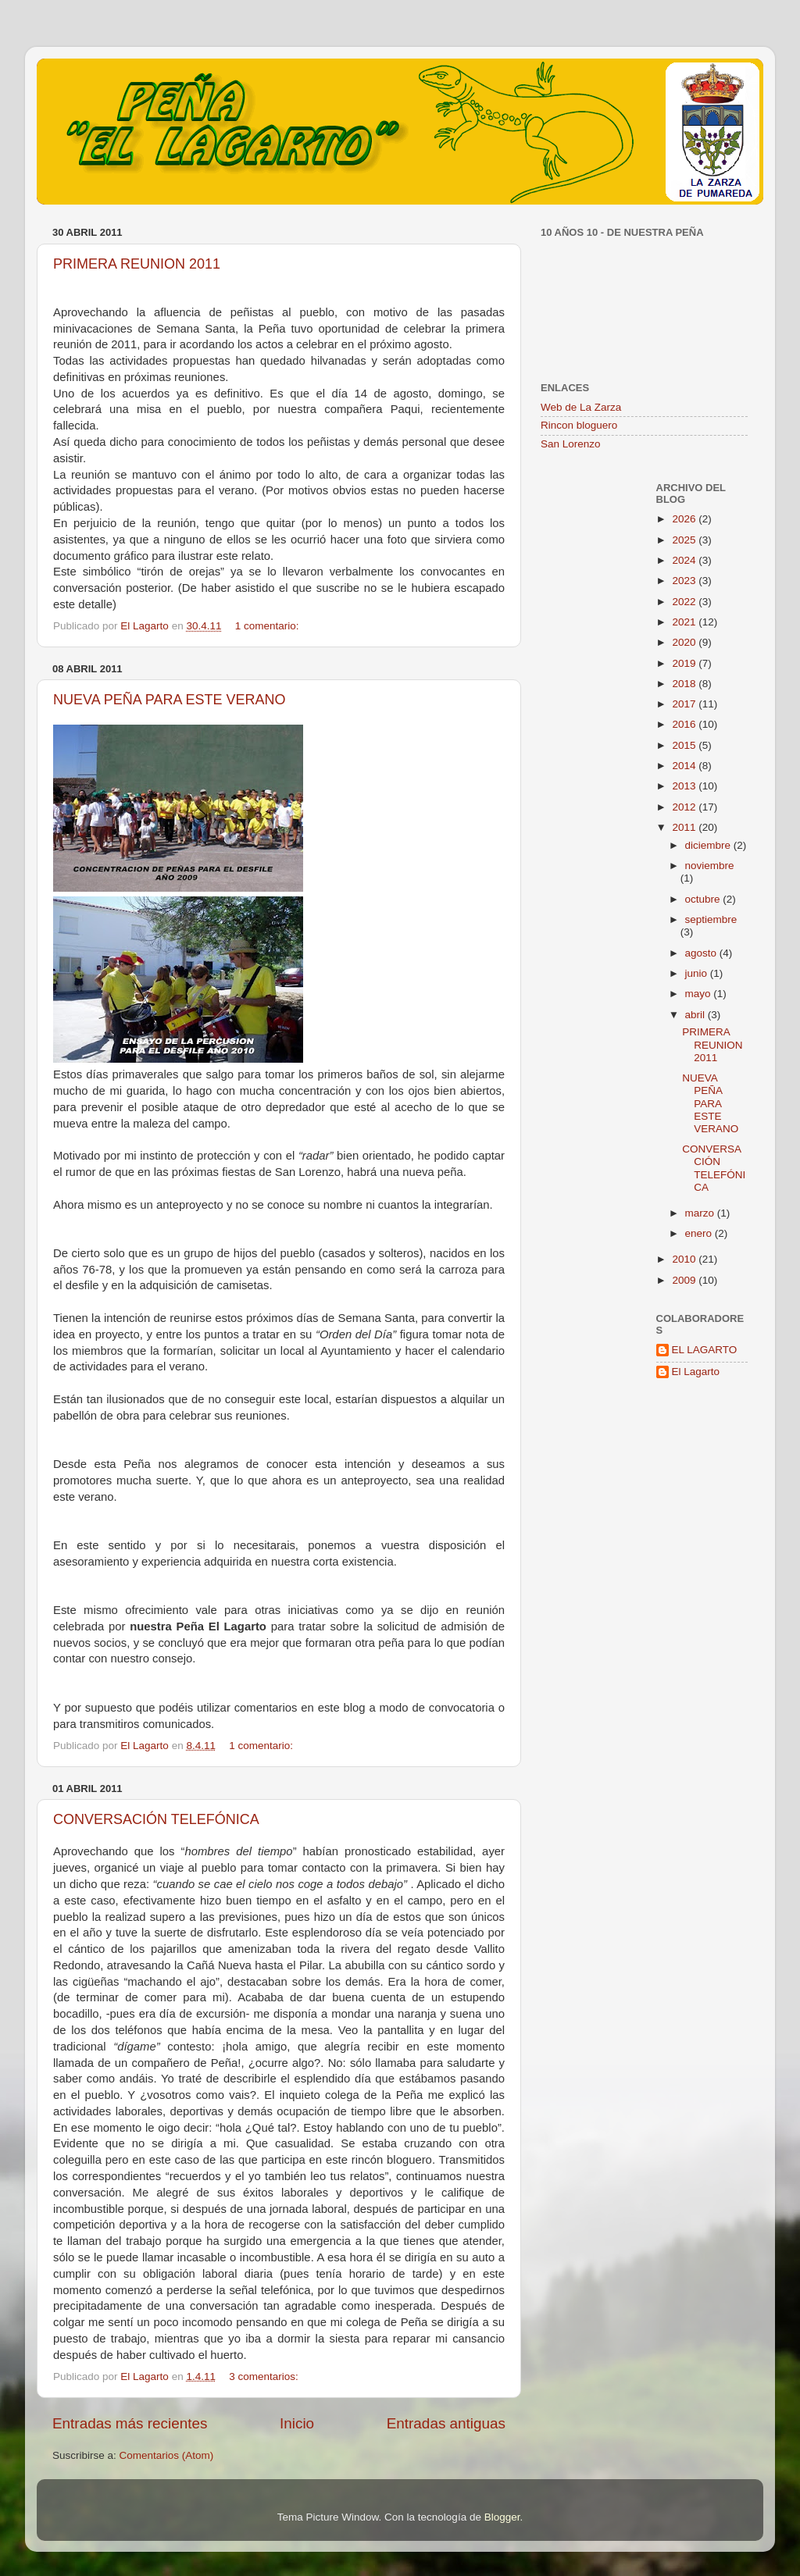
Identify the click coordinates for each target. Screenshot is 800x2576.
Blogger (502, 2517)
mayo (699, 993)
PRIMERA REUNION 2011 (136, 264)
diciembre (709, 845)
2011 (685, 827)
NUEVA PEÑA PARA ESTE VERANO (169, 699)
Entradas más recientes (129, 2423)
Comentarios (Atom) (167, 2455)
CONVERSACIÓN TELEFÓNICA (156, 1819)
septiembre (711, 919)
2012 (685, 807)
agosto (702, 953)
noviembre (709, 865)
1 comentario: (268, 626)
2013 (685, 786)
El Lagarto (696, 1371)
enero (700, 1233)
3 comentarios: (265, 2376)
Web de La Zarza (581, 407)
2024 (685, 560)
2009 (685, 1280)
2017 (685, 704)
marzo (701, 1213)
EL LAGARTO (705, 1350)
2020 (685, 642)
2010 (685, 1259)
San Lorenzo (571, 444)
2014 (685, 765)
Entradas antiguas (446, 2423)
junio (697, 973)
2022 (685, 601)
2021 (685, 622)
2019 (685, 663)
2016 (685, 724)
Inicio (297, 2423)
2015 (685, 745)
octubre (704, 899)
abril (696, 1015)
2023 (685, 580)
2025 (685, 540)
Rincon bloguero (579, 425)
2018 (685, 683)
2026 (685, 519)
